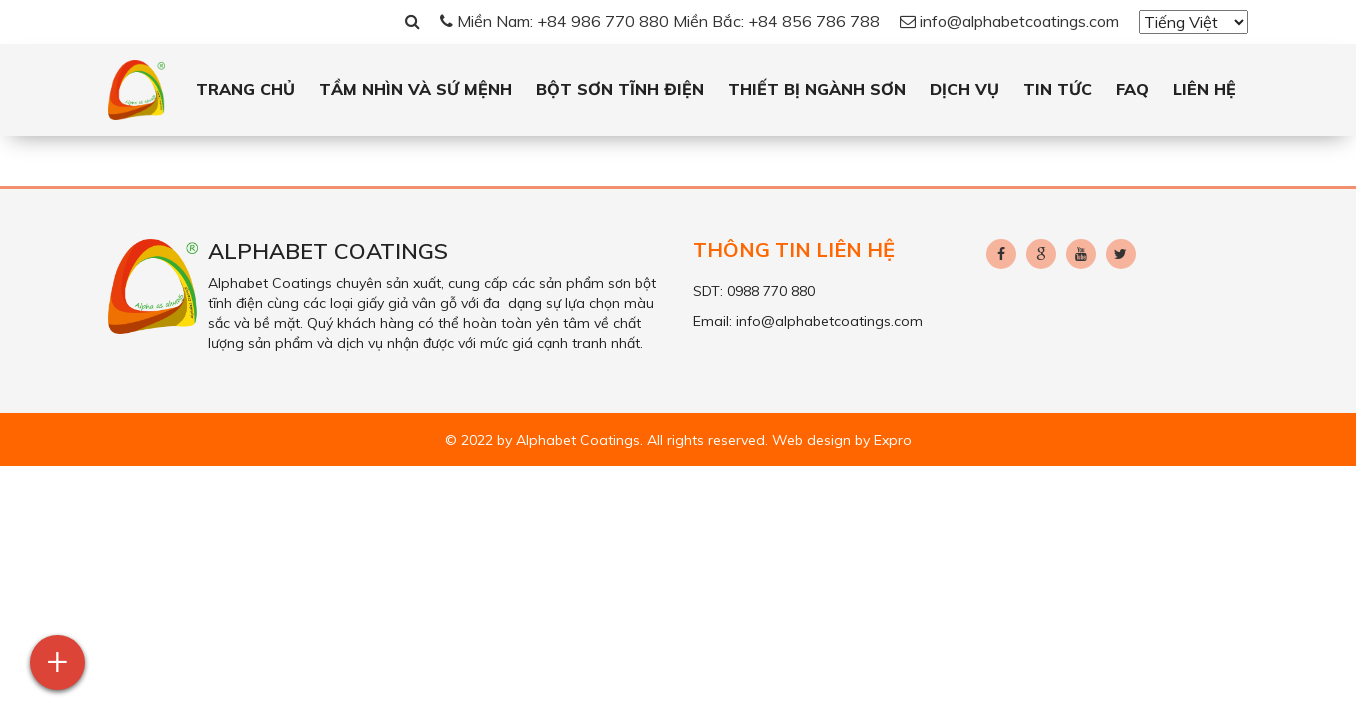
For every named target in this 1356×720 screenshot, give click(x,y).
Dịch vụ (964, 89)
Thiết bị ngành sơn (817, 89)
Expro (893, 440)
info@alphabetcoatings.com (1009, 21)
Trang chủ (245, 89)
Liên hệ (1204, 89)
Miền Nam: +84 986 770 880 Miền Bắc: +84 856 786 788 (660, 21)
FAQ (1132, 89)
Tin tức (1057, 89)
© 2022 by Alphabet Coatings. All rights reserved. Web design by (659, 440)
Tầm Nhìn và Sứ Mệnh (415, 89)
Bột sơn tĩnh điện (620, 89)
